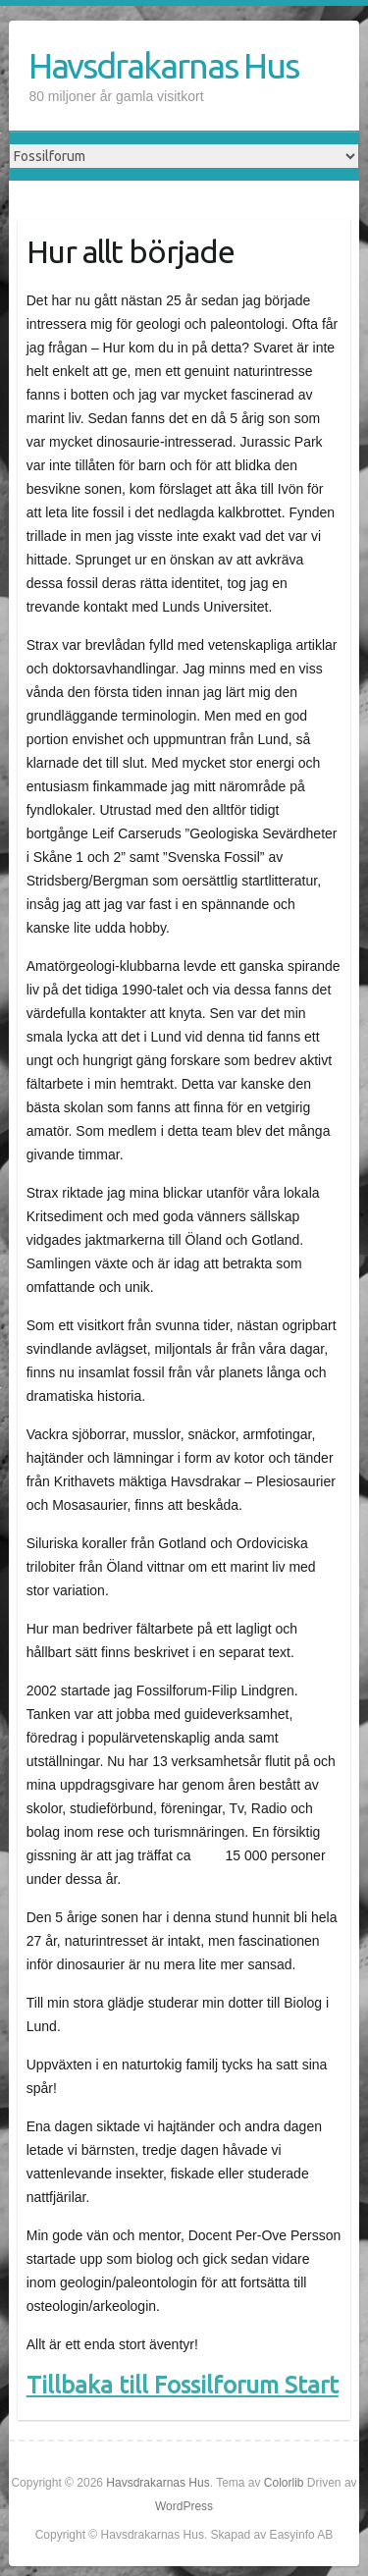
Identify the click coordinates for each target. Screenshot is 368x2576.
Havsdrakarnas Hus (163, 65)
